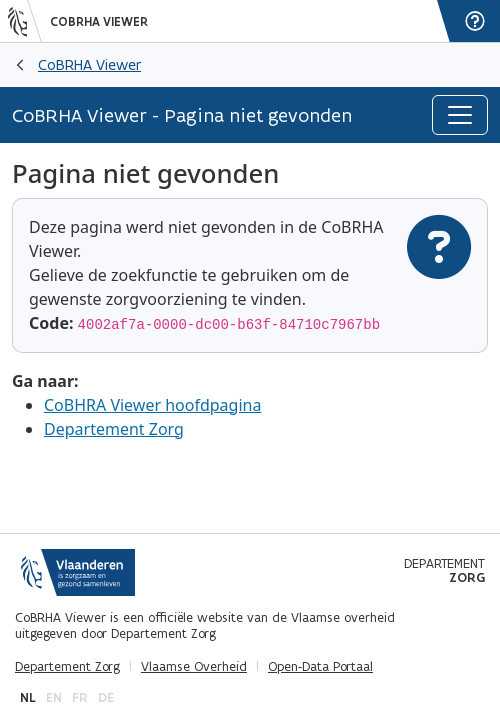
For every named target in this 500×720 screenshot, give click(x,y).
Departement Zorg (114, 429)
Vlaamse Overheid (194, 667)
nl (28, 697)
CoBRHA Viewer (99, 22)
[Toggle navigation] (460, 115)
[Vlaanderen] (25, 21)
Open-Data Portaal (320, 667)
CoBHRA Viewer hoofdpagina (152, 405)
